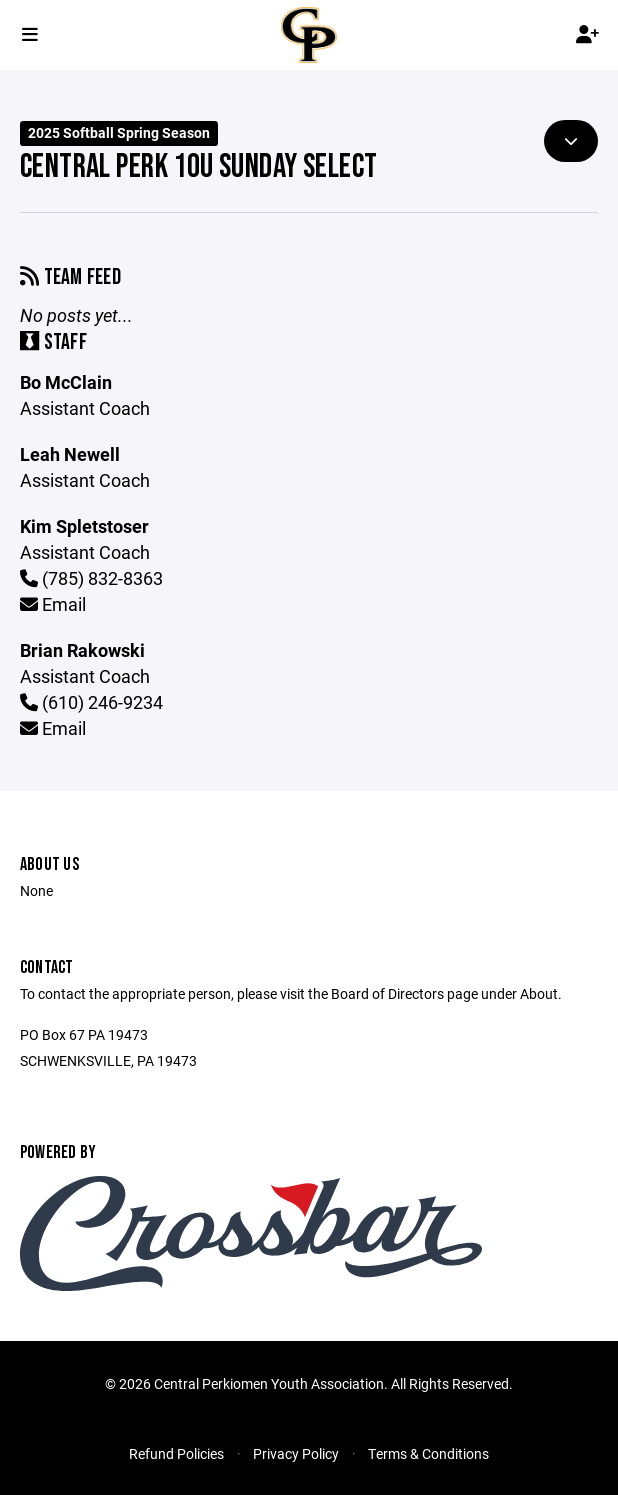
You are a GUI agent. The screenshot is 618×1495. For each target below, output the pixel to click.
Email (53, 604)
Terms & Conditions (428, 1453)
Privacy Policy (296, 1453)
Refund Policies (176, 1453)
